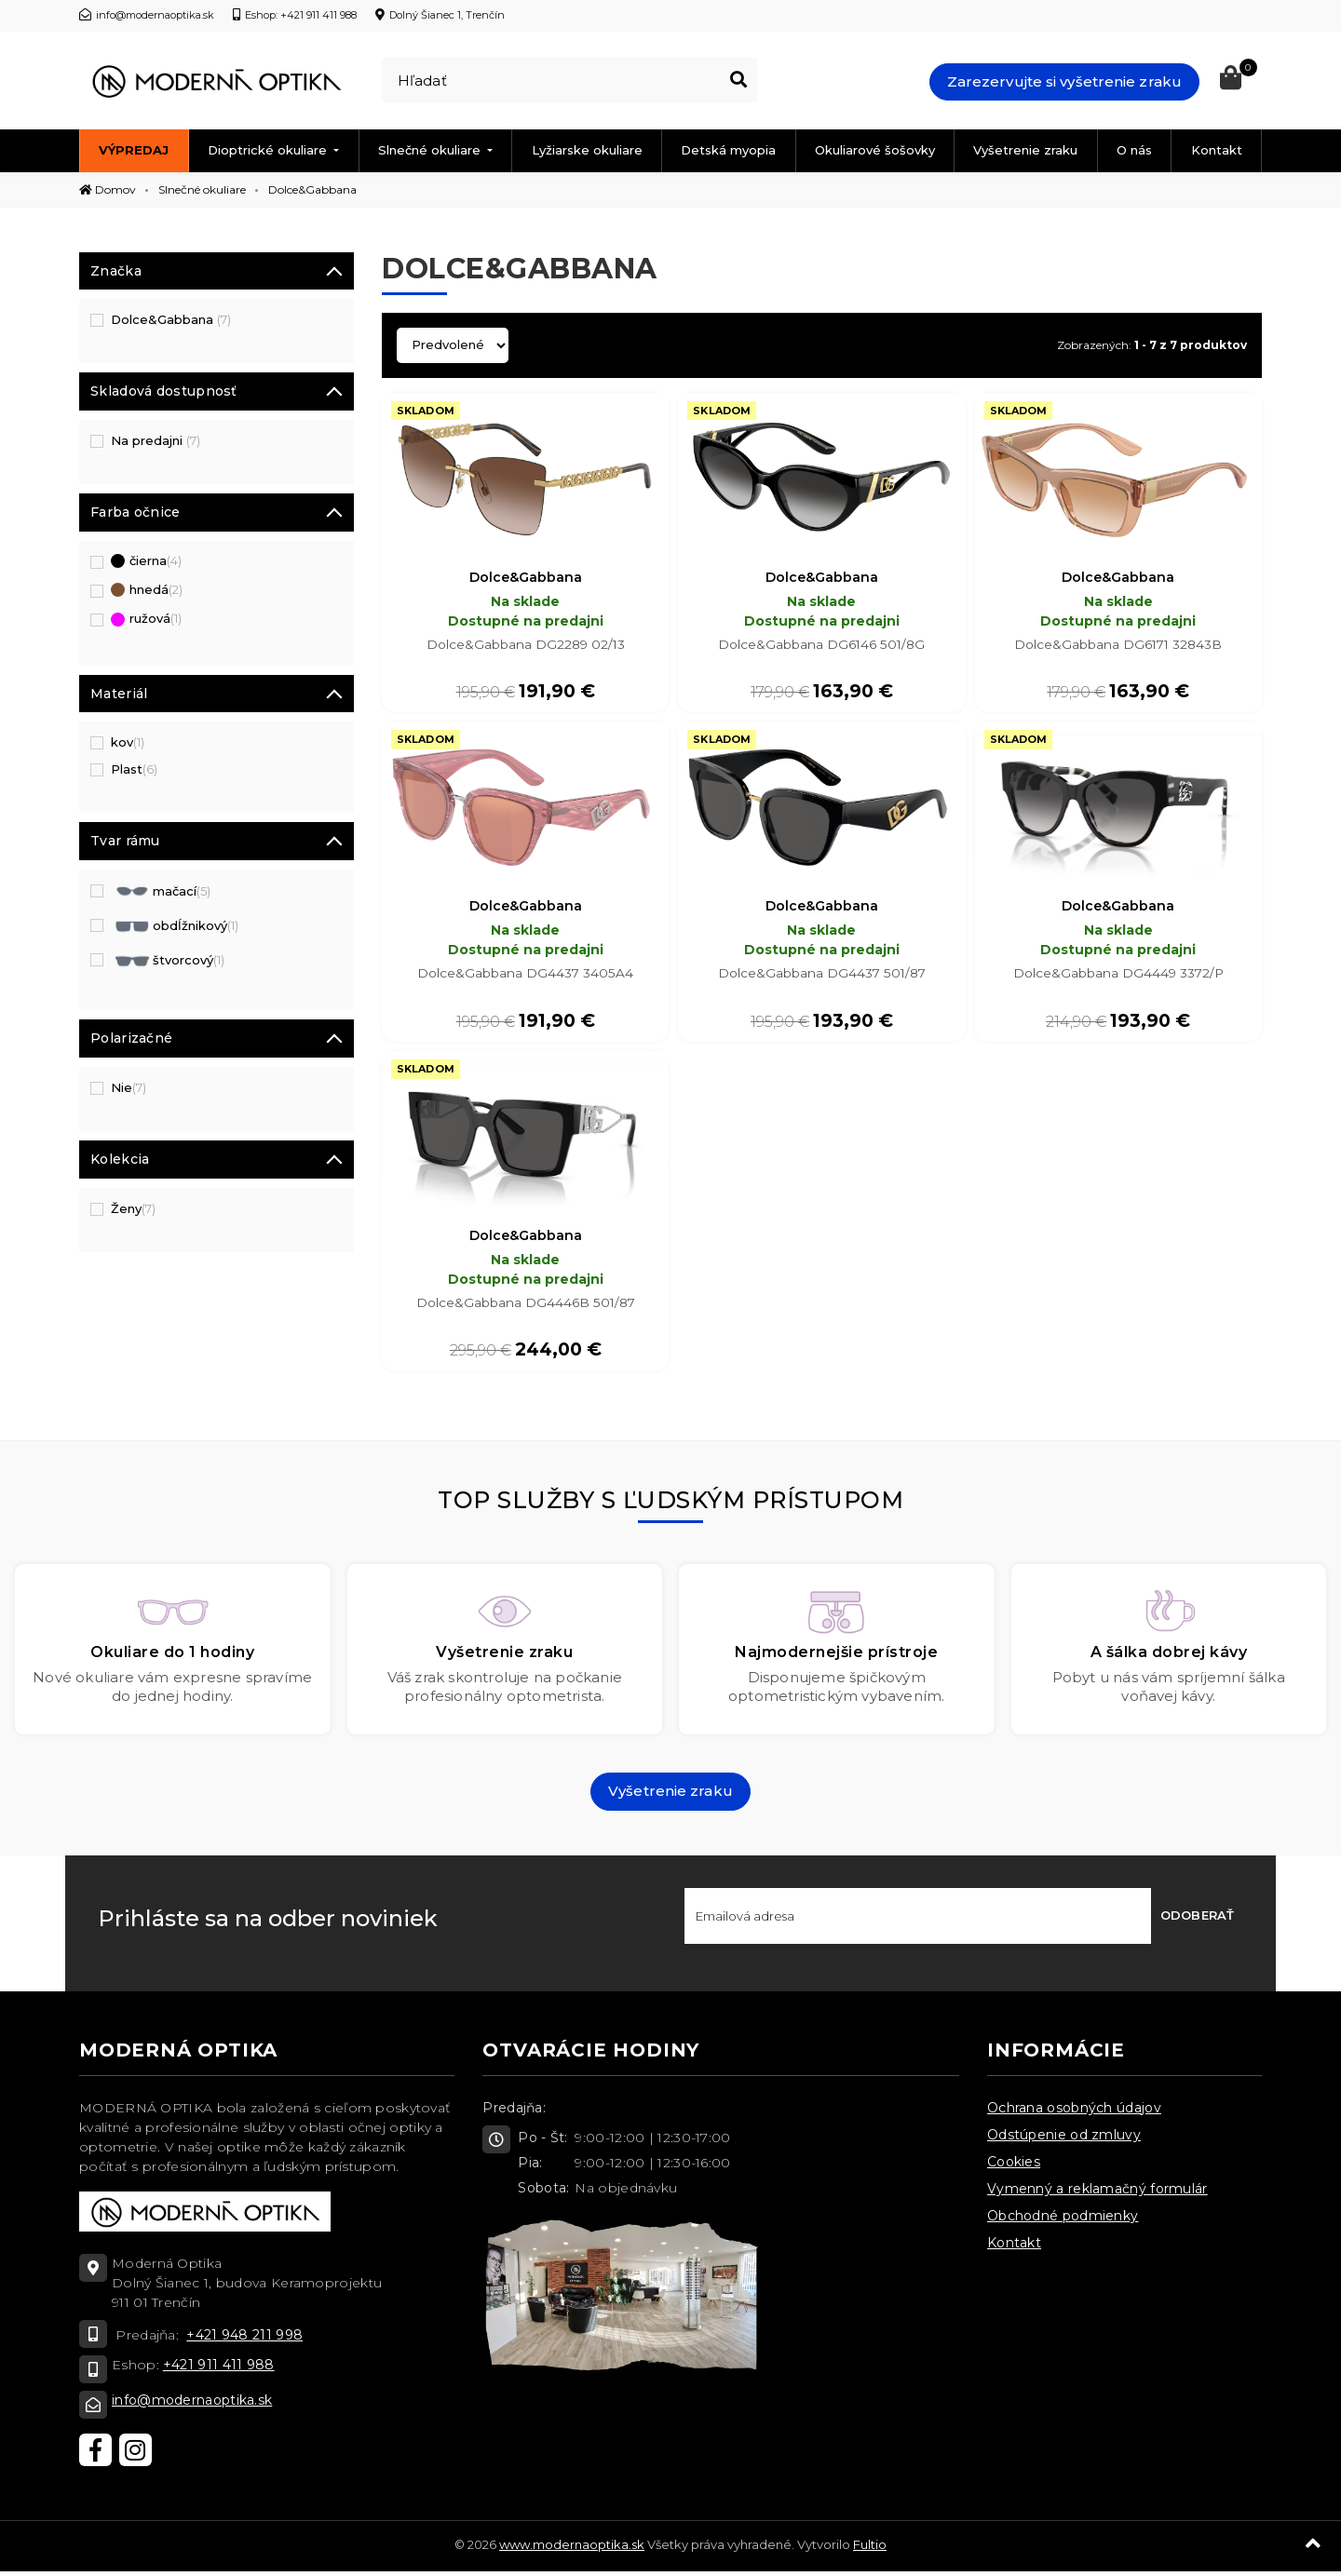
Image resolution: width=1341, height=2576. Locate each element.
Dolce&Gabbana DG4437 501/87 (821, 975)
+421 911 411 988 (219, 2369)
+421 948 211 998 (244, 2339)
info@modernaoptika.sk (192, 2404)
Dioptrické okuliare (269, 149)
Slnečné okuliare (431, 149)
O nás (1134, 149)
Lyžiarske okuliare (587, 149)
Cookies (1013, 2166)
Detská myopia (728, 149)
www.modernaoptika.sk (571, 2549)
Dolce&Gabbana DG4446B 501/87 (525, 1307)
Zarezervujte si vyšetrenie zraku (1064, 81)
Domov (107, 189)
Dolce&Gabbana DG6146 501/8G (821, 645)
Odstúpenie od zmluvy (1064, 2139)
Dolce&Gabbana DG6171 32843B (1118, 645)
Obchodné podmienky (1062, 2220)
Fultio (870, 2549)
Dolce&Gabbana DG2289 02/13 (525, 645)
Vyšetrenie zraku (1025, 149)
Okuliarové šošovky (875, 149)
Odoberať (1197, 1919)
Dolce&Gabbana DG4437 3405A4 (525, 975)
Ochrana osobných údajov (1074, 2112)
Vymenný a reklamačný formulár (1097, 2193)
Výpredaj (134, 149)
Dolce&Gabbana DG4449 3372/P (1118, 975)
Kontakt (1216, 149)
